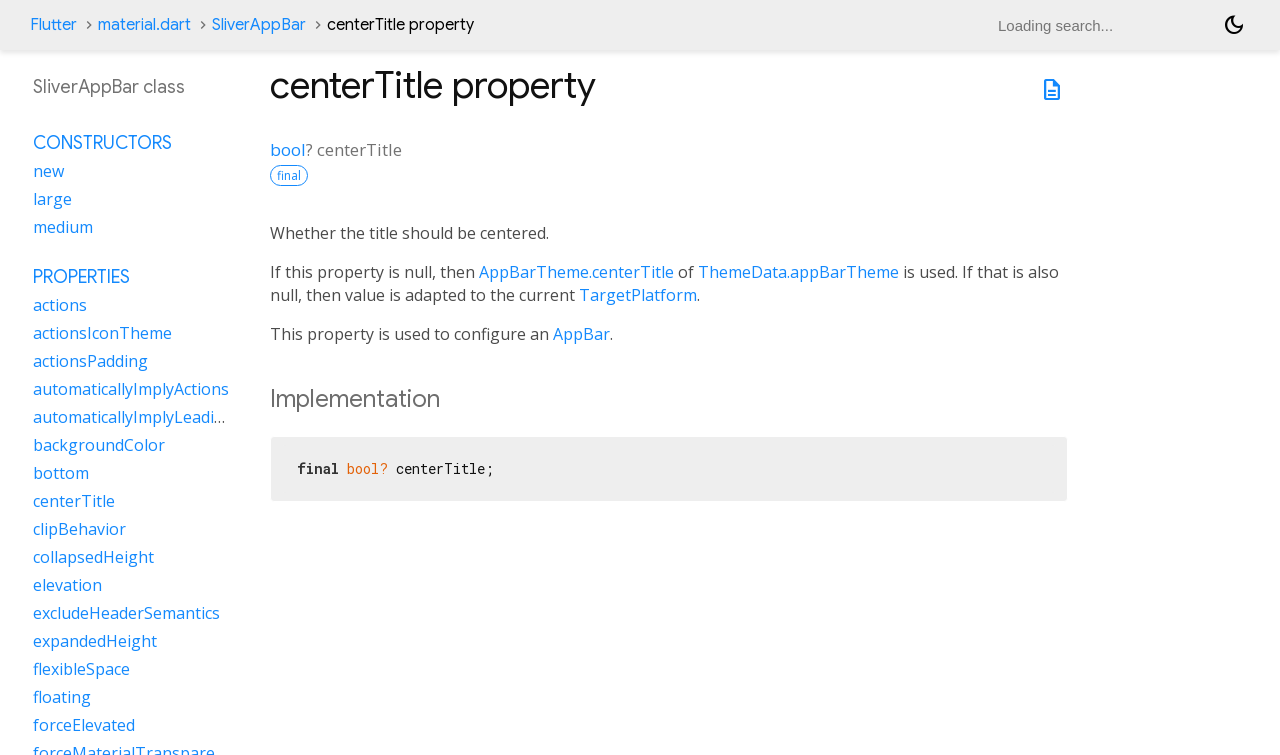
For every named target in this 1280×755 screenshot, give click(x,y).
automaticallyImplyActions (131, 389)
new (48, 171)
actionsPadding (90, 361)
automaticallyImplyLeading (133, 417)
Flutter (53, 25)
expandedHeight (95, 641)
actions (60, 305)
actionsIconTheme (102, 333)
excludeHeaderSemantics (126, 613)
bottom (61, 473)
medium (63, 227)
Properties (81, 277)
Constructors (102, 143)
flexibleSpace (81, 669)
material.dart (144, 25)
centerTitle (74, 501)
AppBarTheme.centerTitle (576, 272)
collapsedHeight (93, 557)
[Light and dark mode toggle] (1234, 25)
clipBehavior (79, 529)
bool (288, 149)
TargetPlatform (638, 295)
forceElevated (84, 725)
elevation (67, 585)
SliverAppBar (259, 25)
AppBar (581, 334)
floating (62, 697)
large (52, 199)
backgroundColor (99, 445)
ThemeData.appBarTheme (798, 272)
